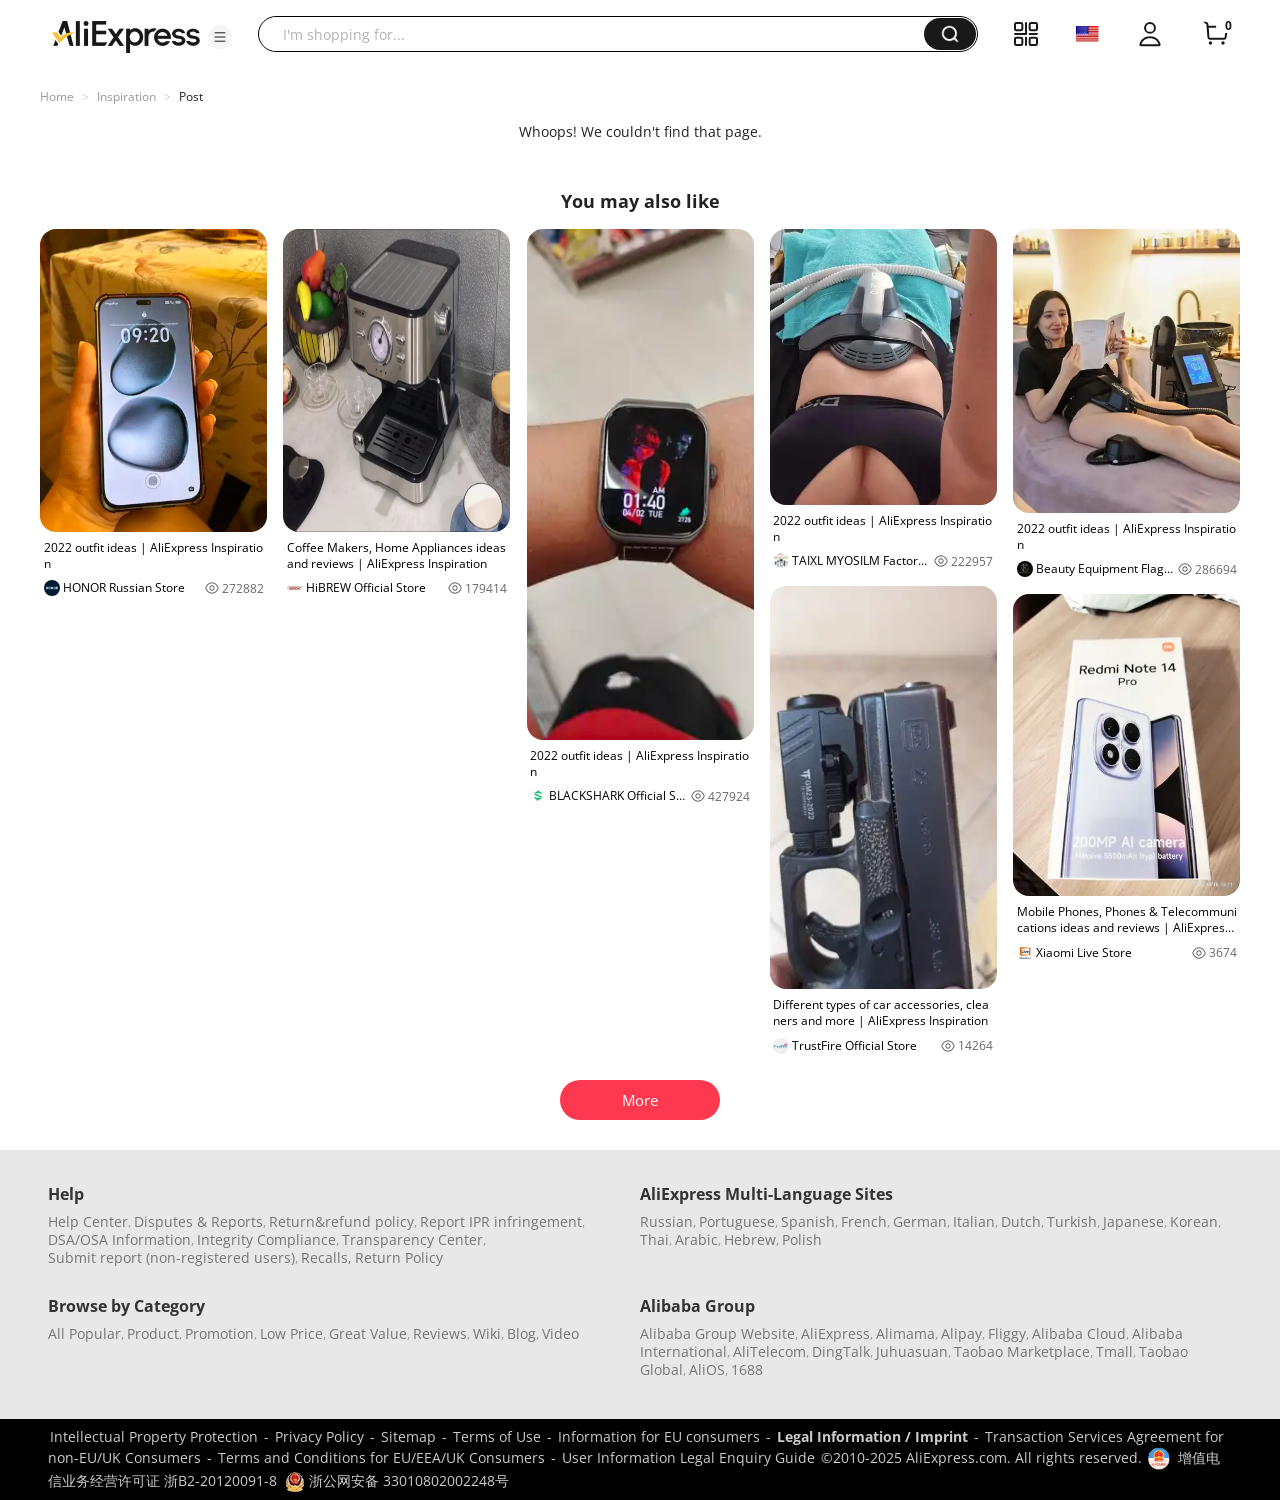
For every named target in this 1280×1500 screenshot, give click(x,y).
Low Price (291, 1333)
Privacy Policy (319, 1436)
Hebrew (750, 1239)
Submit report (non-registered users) (171, 1257)
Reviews (440, 1333)
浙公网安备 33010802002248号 (397, 1480)
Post (191, 96)
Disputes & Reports (198, 1221)
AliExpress (835, 1333)
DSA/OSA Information (119, 1239)
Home (57, 96)
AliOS (707, 1369)
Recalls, (326, 1257)
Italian (974, 1221)
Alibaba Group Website (717, 1333)
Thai (654, 1239)
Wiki (487, 1333)
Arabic (696, 1239)
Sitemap (408, 1436)
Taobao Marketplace (1022, 1351)
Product (153, 1333)
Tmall (1114, 1351)
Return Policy (399, 1257)
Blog (521, 1333)
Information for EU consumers (659, 1436)
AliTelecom (769, 1351)
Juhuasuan (912, 1351)
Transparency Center (412, 1239)
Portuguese (737, 1221)
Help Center (88, 1221)
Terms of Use (497, 1436)
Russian (666, 1221)
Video (560, 1333)
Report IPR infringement (501, 1221)
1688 (747, 1369)
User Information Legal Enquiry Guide (688, 1457)
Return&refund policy (341, 1221)
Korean (1194, 1221)
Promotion (219, 1333)
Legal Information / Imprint (872, 1436)
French (864, 1221)
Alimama (905, 1333)
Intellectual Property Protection (154, 1436)
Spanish (808, 1221)
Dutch (1021, 1221)
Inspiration (126, 96)
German (920, 1221)
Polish (802, 1239)
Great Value (368, 1333)
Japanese (1133, 1221)
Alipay (961, 1333)
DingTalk (841, 1351)
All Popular (84, 1333)
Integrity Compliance (266, 1239)
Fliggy (1007, 1333)
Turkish (1072, 1221)
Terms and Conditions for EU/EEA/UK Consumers (381, 1457)
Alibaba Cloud (1079, 1333)
